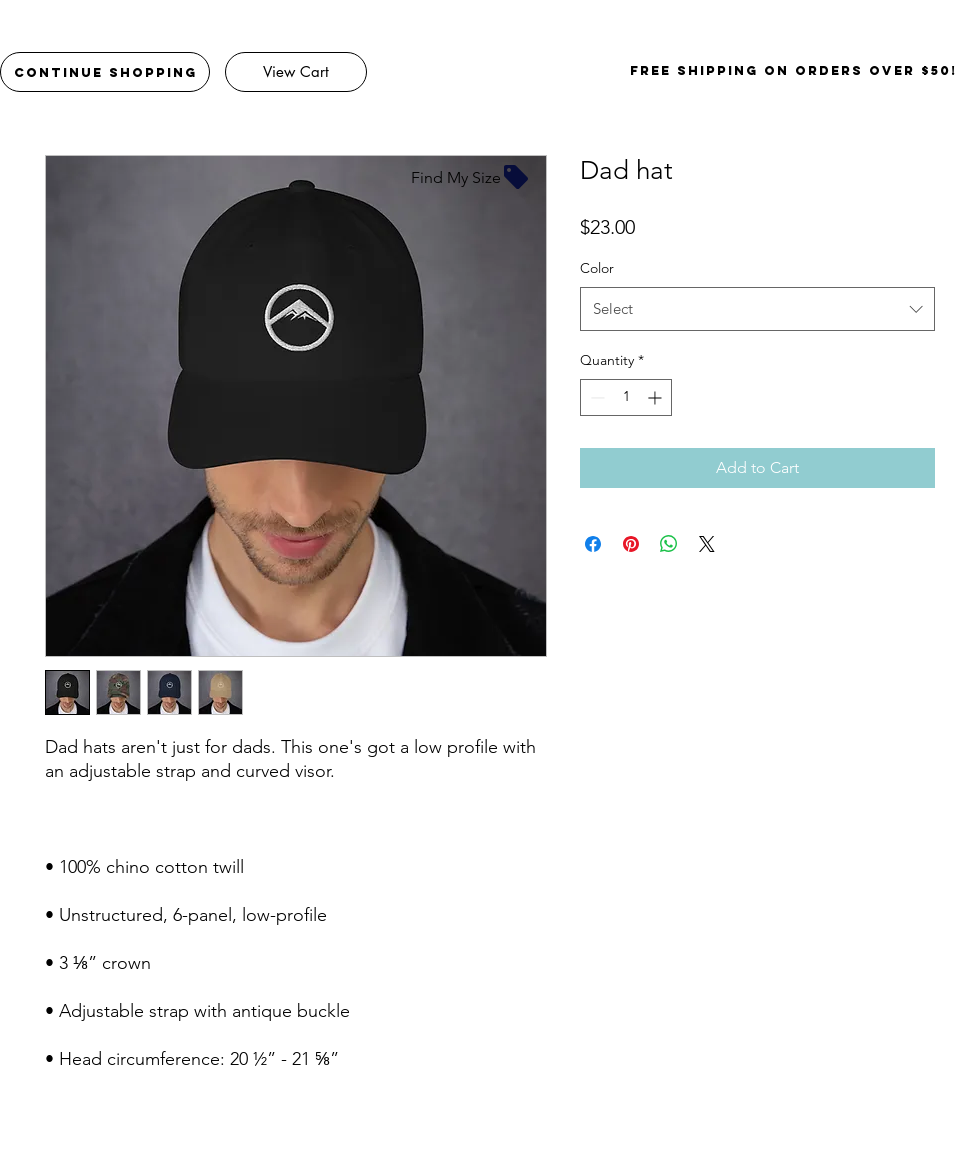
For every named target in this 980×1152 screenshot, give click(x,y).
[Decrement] (595, 397)
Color (597, 268)
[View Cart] (296, 72)
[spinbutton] (626, 397)
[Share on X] (707, 544)
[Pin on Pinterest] (631, 544)
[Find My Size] (471, 177)
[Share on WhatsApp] (669, 544)
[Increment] (656, 397)
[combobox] (757, 309)
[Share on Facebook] (593, 544)
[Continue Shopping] (105, 72)
